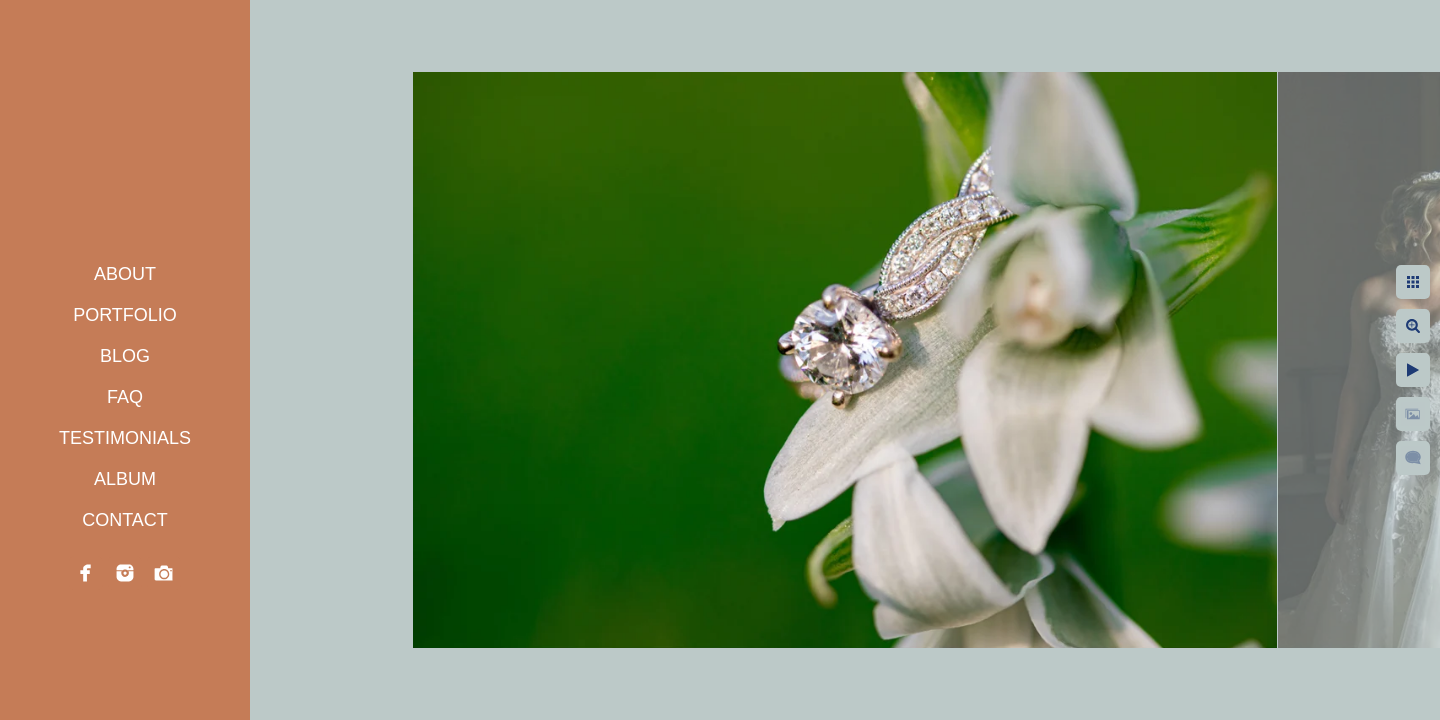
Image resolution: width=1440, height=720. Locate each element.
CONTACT (125, 520)
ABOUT (125, 274)
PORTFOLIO (125, 315)
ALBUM (125, 479)
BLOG (125, 356)
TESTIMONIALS (125, 438)
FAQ (125, 397)
